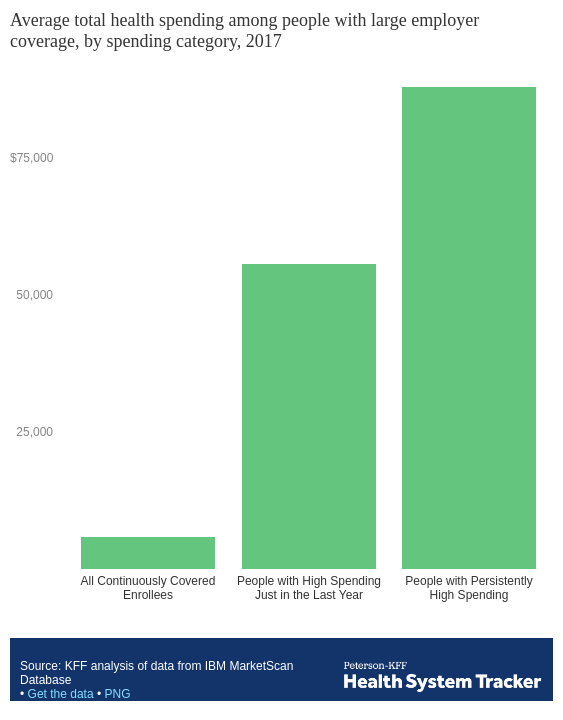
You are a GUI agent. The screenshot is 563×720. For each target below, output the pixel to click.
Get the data (61, 694)
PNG (117, 694)
